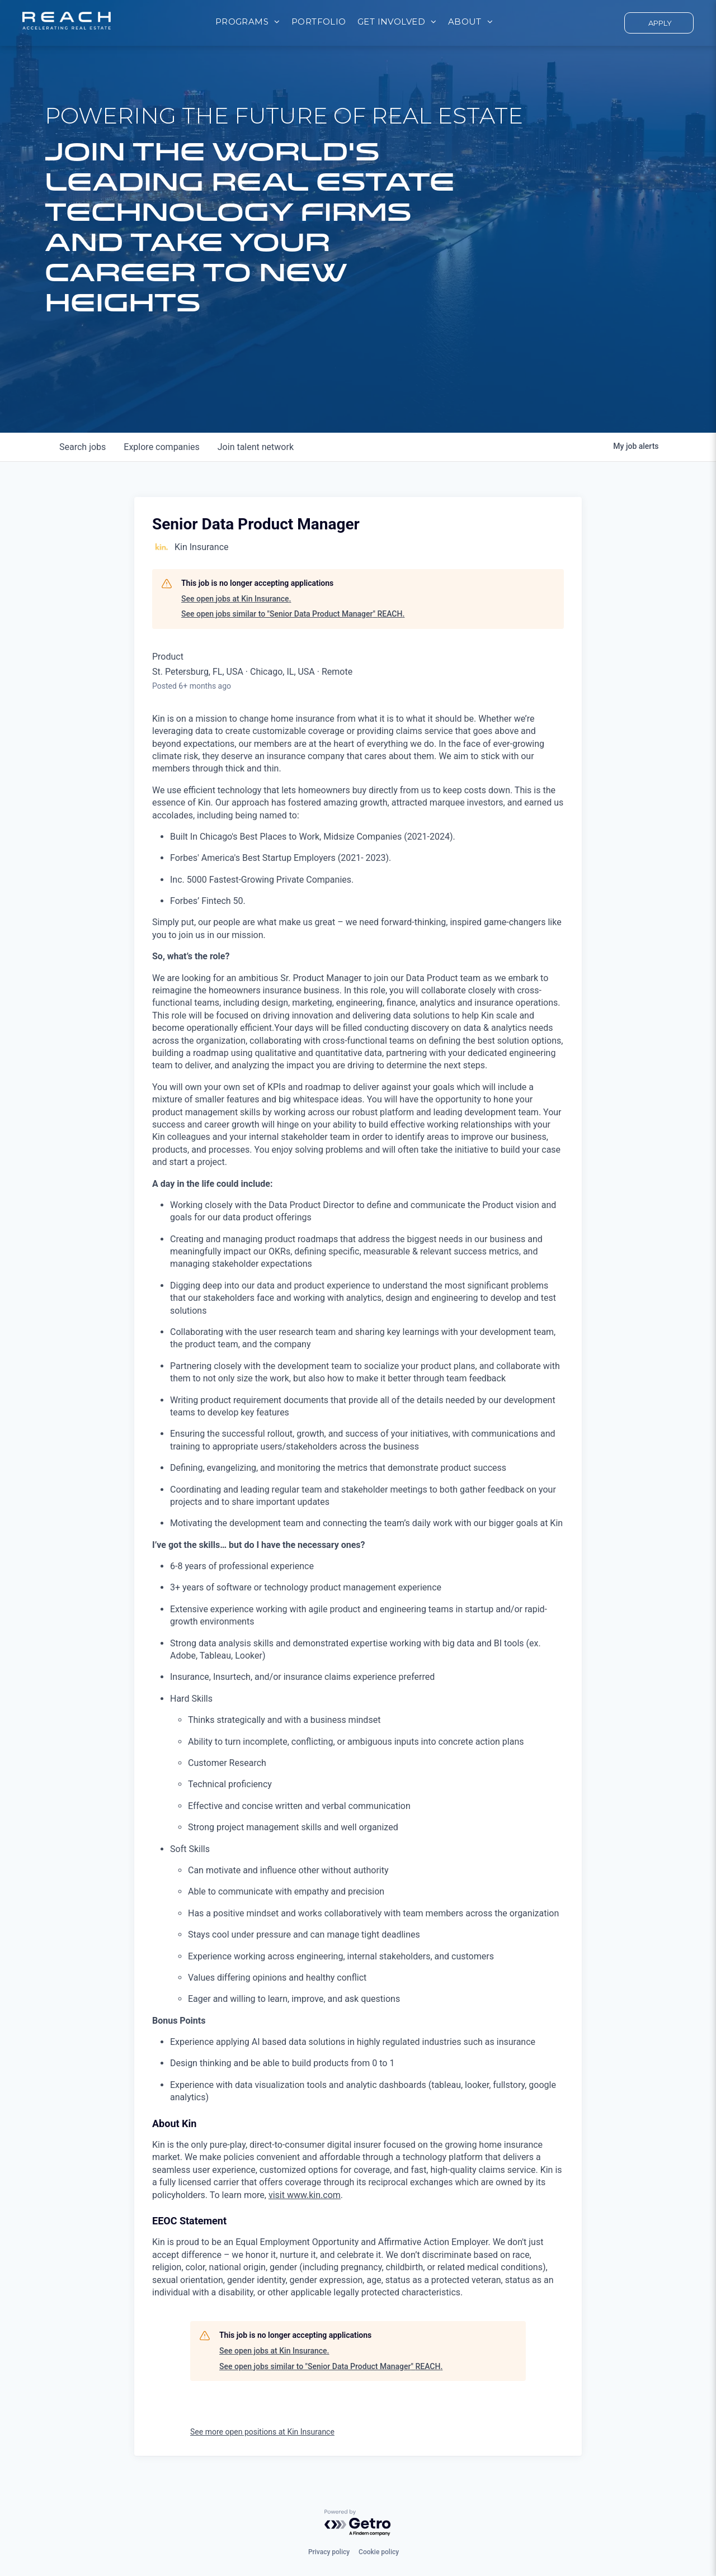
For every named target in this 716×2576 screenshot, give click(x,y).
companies (161, 447)
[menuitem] (248, 22)
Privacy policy (329, 2552)
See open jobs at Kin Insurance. (236, 598)
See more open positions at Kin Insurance (262, 2431)
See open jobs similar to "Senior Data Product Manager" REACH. (292, 613)
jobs (82, 447)
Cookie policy (379, 2552)
